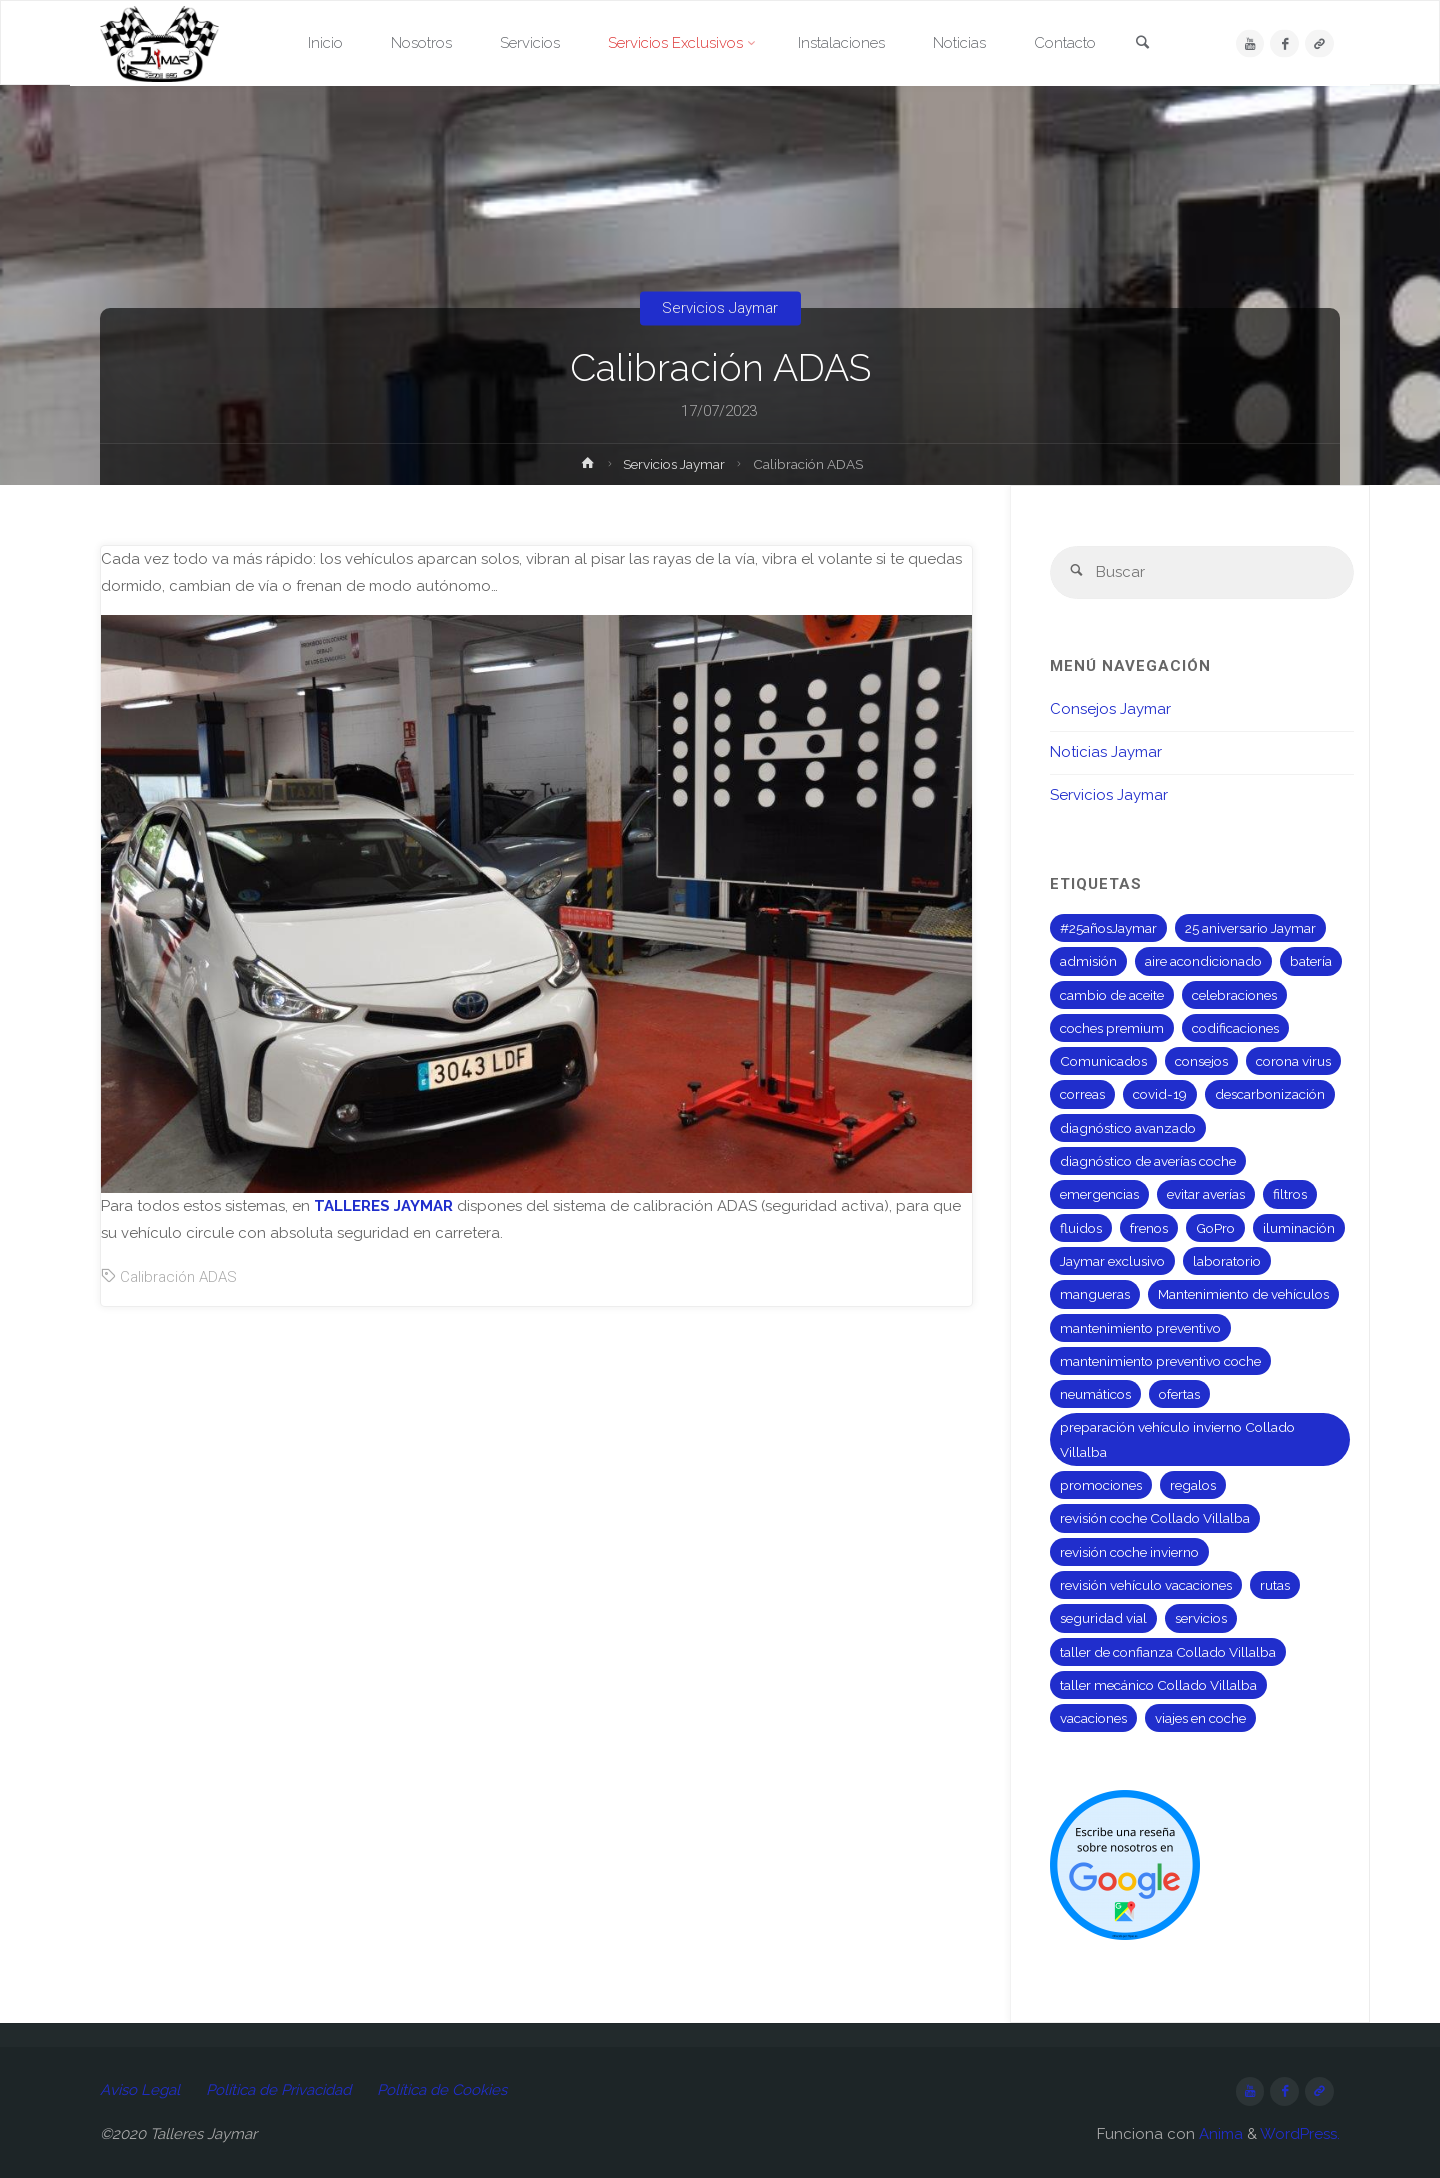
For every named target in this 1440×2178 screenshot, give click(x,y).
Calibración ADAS (178, 1277)
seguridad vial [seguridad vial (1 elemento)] (1103, 1618)
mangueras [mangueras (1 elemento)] (1095, 1294)
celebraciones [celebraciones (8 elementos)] (1234, 995)
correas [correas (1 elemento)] (1082, 1094)
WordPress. (1300, 2134)
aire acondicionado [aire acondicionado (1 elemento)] (1203, 961)
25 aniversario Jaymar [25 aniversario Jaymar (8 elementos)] (1250, 928)
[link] (1142, 44)
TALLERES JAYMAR (383, 1206)
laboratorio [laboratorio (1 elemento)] (1227, 1261)
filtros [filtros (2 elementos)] (1290, 1194)
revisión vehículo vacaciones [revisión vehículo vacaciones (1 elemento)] (1146, 1585)
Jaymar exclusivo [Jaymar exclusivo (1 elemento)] (1112, 1261)
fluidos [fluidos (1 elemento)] (1081, 1228)
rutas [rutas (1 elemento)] (1275, 1585)
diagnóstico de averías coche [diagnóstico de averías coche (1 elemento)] (1148, 1161)
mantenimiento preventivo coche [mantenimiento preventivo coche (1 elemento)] (1160, 1361)
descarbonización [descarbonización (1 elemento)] (1270, 1094)
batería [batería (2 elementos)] (1311, 961)
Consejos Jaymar (1110, 709)
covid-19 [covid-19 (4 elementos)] (1160, 1094)
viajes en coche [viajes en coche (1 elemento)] (1200, 1718)
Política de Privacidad (278, 2090)
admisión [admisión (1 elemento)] (1088, 961)
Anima (1219, 2134)
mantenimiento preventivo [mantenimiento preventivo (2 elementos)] (1140, 1328)
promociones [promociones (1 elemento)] (1101, 1485)
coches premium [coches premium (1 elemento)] (1112, 1028)
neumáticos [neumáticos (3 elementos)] (1095, 1394)
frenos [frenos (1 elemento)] (1149, 1228)
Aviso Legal (140, 2090)
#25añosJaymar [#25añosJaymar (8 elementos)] (1108, 928)
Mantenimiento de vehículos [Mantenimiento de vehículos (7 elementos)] (1243, 1294)
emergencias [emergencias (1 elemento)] (1099, 1194)
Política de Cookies (442, 2090)
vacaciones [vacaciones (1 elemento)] (1093, 1718)
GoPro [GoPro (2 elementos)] (1215, 1228)
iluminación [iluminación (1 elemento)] (1299, 1228)
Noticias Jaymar (1106, 752)
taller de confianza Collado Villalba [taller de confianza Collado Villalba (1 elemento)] (1168, 1652)
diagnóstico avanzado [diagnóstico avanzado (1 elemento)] (1128, 1128)
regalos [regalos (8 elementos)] (1193, 1485)
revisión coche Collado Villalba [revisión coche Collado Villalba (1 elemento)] (1155, 1518)
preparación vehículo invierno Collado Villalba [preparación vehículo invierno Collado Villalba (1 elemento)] (1177, 1439)
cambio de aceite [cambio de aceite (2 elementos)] (1112, 995)
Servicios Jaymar (720, 308)
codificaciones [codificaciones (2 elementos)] (1235, 1028)
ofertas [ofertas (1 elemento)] (1179, 1394)
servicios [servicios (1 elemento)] (1201, 1618)
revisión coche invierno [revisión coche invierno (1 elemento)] (1129, 1552)
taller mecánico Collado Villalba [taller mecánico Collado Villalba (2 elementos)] (1158, 1685)
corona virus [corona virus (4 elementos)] (1293, 1061)
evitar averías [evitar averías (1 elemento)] (1206, 1194)
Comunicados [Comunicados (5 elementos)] (1103, 1061)
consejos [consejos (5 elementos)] (1201, 1061)
